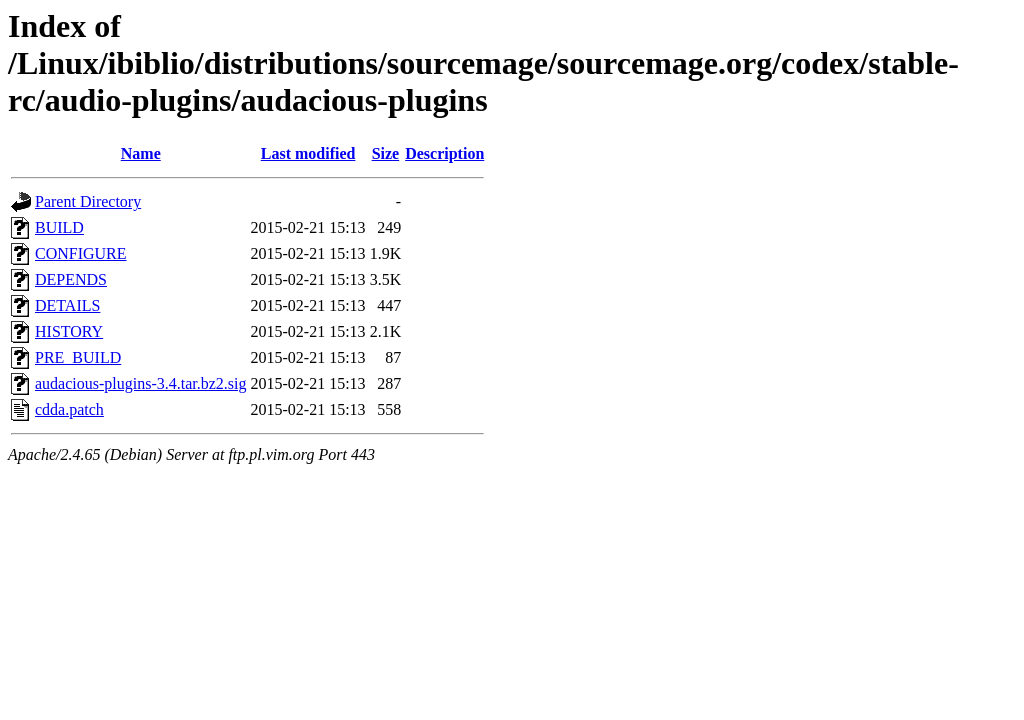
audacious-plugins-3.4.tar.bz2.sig (141, 383)
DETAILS (67, 305)
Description (444, 153)
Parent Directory (88, 201)
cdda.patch (69, 409)
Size (386, 153)
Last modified (308, 153)
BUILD (59, 227)
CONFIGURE (81, 253)
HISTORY (69, 331)
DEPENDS (71, 279)
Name (141, 153)
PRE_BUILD (78, 357)
